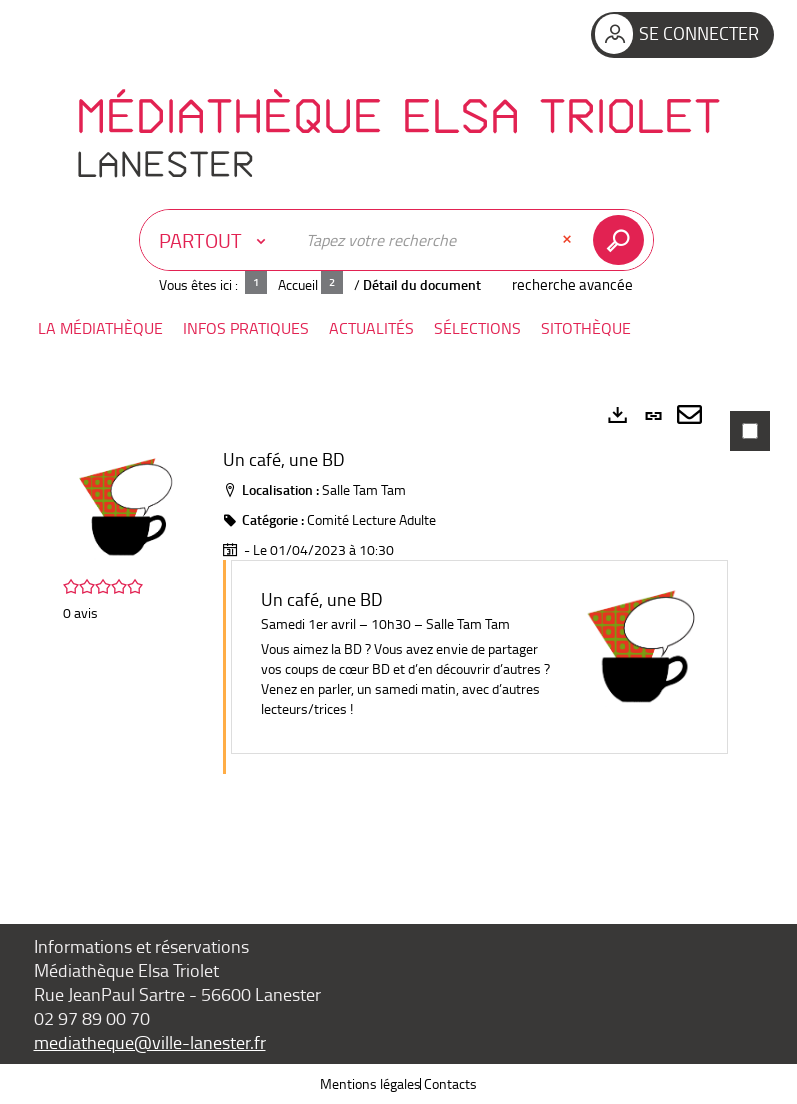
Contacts (450, 1083)
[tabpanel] (399, 631)
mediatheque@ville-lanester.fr (150, 1042)
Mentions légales (370, 1083)
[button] (100, 328)
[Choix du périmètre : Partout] (217, 240)
